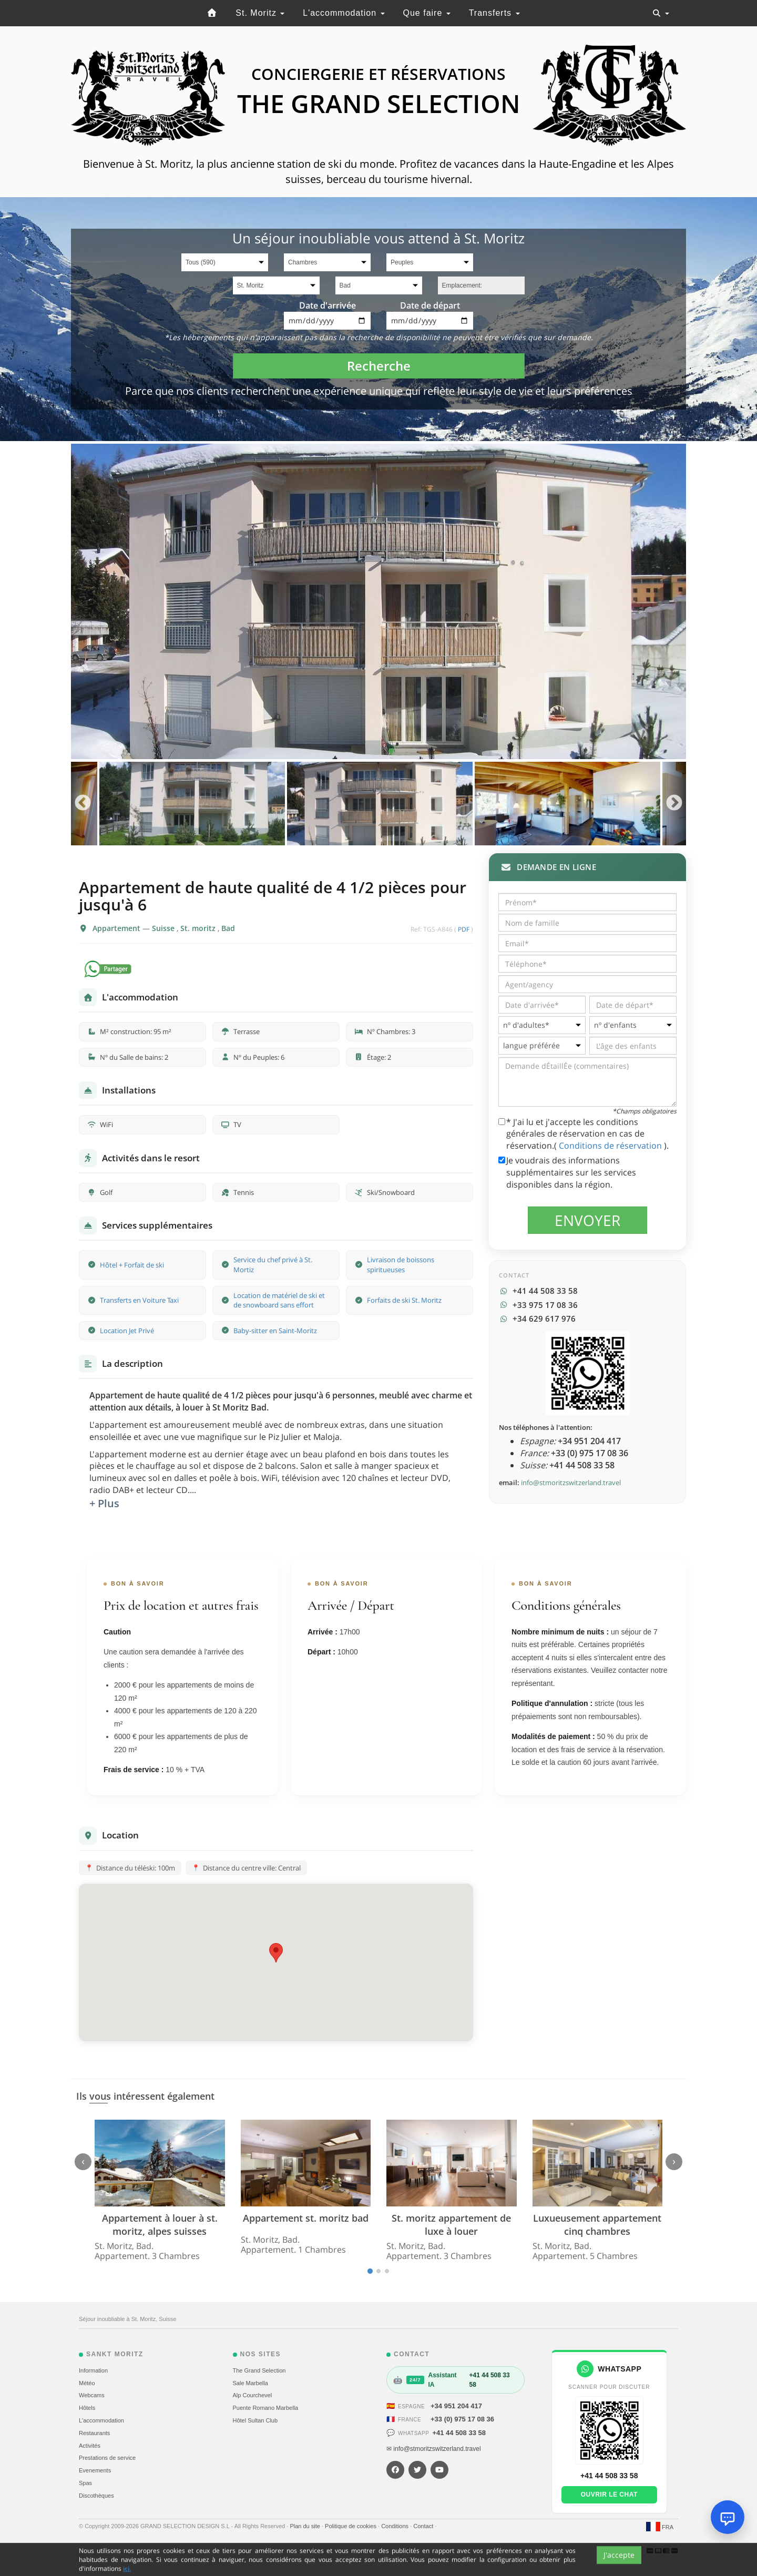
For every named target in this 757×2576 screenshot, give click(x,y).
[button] (276, 1952)
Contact (424, 2526)
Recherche (379, 365)
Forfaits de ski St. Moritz (404, 1300)
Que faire (427, 12)
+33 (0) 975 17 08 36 (462, 2419)
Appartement (117, 928)
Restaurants (94, 2433)
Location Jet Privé (127, 1330)
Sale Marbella (250, 2383)
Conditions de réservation (611, 1145)
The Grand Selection (259, 2370)
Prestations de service (107, 2458)
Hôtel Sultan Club (255, 2420)
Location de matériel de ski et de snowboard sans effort (279, 1300)
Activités (89, 2445)
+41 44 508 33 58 (459, 2433)
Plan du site (306, 2526)
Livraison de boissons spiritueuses (400, 1264)
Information (93, 2370)
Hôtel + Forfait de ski (132, 1265)
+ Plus (104, 1503)
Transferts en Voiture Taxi (139, 1300)
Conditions (395, 2526)
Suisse (164, 928)
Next (674, 803)
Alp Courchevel (252, 2395)
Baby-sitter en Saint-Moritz (275, 1330)
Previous (83, 803)
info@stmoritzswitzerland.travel (571, 1482)
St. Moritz (260, 12)
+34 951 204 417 (456, 2406)
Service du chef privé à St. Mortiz (272, 1264)
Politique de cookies (351, 2526)
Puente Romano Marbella (266, 2408)
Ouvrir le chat (609, 2494)
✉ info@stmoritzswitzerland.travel (433, 2448)
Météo (87, 2383)
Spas (85, 2483)
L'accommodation (343, 12)
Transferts (494, 12)
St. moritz (199, 928)
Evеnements (95, 2470)
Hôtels (87, 2408)
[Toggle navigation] (661, 13)
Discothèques (96, 2495)
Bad (228, 928)
